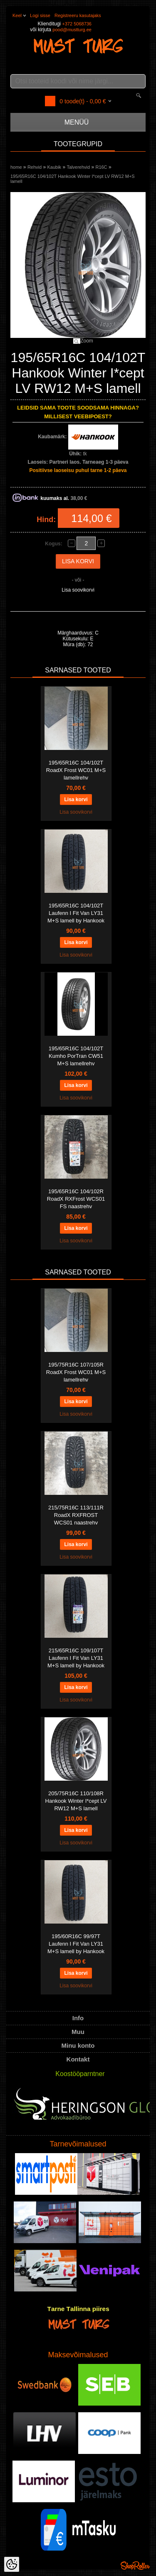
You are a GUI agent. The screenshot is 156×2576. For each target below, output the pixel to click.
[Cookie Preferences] (11, 2564)
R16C (101, 167)
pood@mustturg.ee (72, 29)
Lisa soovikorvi (78, 590)
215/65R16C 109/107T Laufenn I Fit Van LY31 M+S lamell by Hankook (75, 1658)
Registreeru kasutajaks (77, 15)
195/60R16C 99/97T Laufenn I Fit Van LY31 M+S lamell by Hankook (75, 1943)
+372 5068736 (77, 23)
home (16, 167)
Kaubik (54, 167)
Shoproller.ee (135, 2565)
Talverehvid (78, 167)
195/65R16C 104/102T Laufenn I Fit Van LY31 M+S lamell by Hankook (75, 913)
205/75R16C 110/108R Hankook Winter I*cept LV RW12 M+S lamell (76, 1800)
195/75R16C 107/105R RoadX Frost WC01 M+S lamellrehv (76, 1372)
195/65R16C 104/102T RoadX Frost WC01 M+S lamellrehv (76, 770)
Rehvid (34, 167)
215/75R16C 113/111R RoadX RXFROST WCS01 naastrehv (76, 1515)
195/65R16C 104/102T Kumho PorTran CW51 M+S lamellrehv (76, 1056)
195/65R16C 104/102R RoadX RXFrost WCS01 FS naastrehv (76, 1198)
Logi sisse (40, 15)
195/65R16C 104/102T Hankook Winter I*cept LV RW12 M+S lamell (72, 179)
